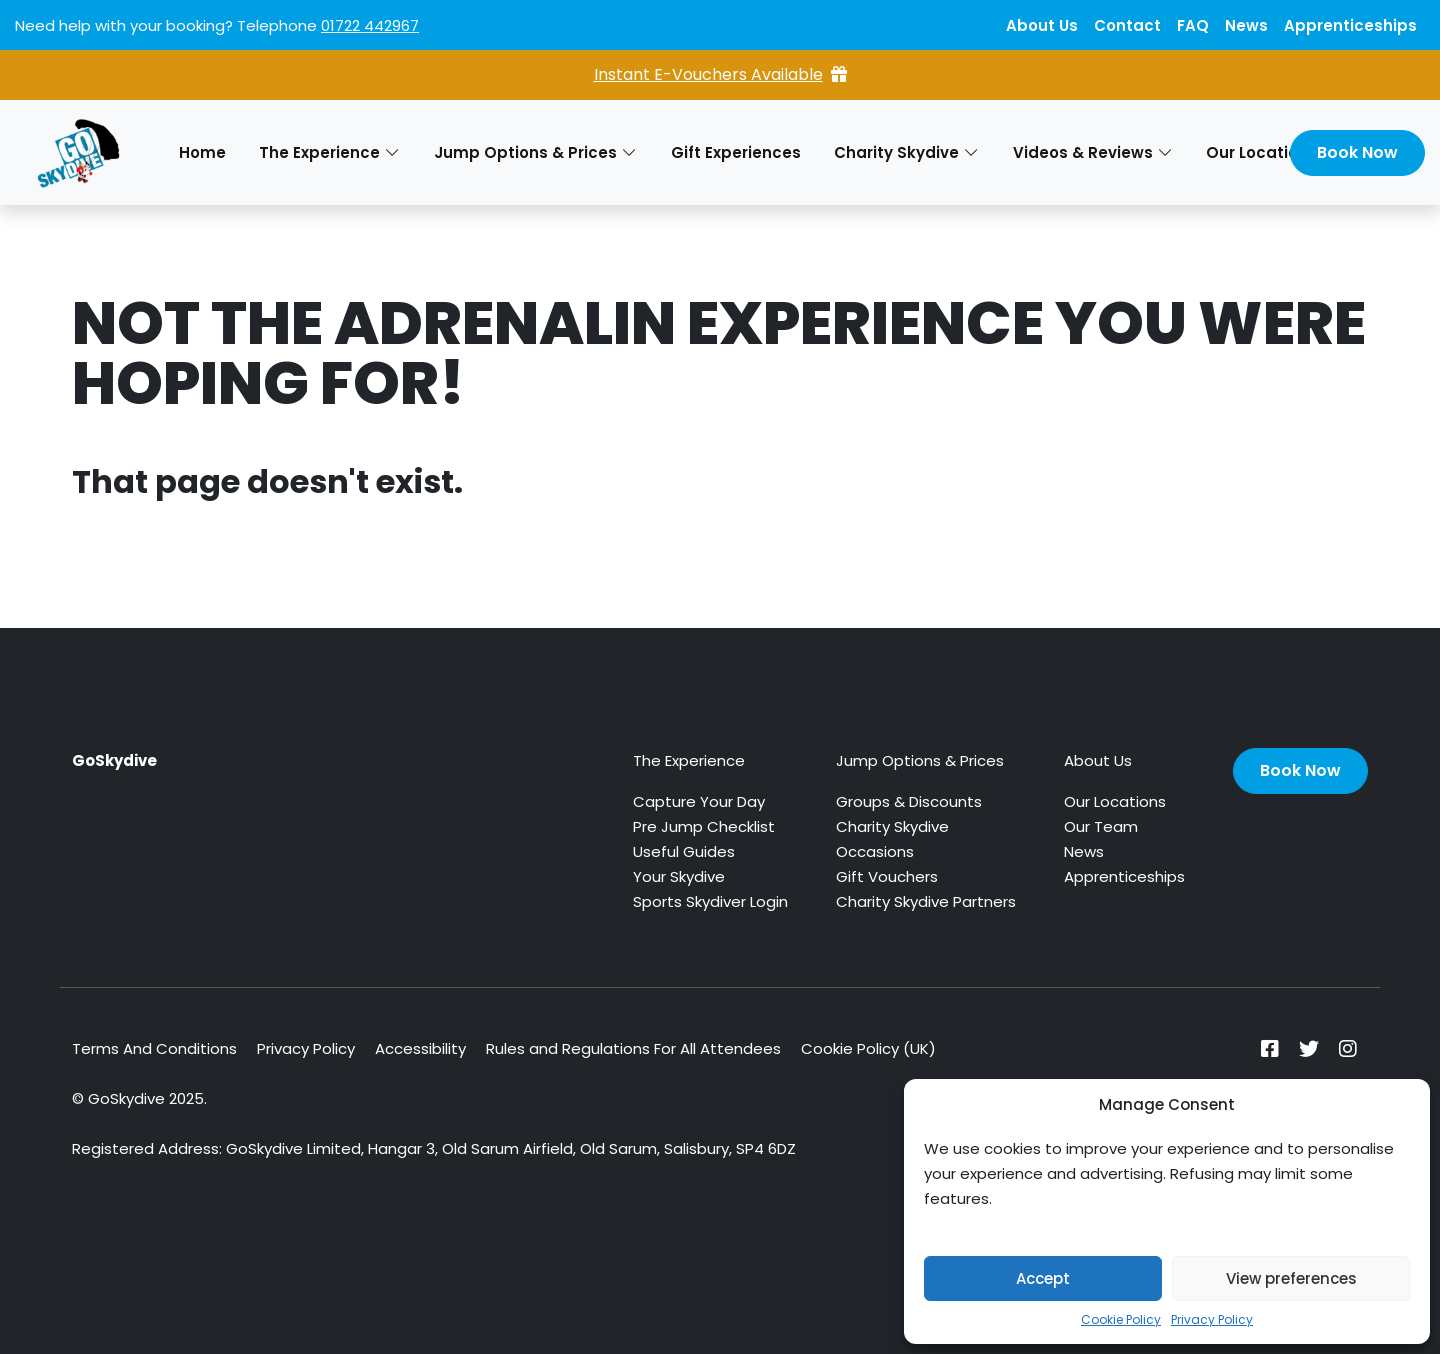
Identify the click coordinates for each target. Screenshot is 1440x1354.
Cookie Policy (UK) (868, 1048)
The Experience (689, 760)
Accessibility (420, 1048)
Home (202, 152)
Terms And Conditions (154, 1048)
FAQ (1193, 25)
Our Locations (1115, 801)
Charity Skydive (892, 826)
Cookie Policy (1121, 1319)
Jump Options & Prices (920, 760)
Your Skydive (679, 876)
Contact (1127, 25)
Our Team (1101, 826)
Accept (1043, 1278)
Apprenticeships (1350, 25)
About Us (1042, 25)
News (1246, 25)
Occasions (875, 851)
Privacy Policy (1212, 1319)
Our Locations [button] (1271, 152)
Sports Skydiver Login (710, 901)
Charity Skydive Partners (926, 901)
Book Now (1357, 152)
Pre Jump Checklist (704, 826)
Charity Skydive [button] (906, 152)
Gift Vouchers (887, 876)
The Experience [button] (329, 152)
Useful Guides (684, 851)
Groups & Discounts (909, 801)
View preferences (1291, 1278)
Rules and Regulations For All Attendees (633, 1048)
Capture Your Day (699, 801)
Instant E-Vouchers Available (720, 74)
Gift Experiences (736, 152)
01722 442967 (370, 25)
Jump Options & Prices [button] (535, 152)
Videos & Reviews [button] (1093, 152)
